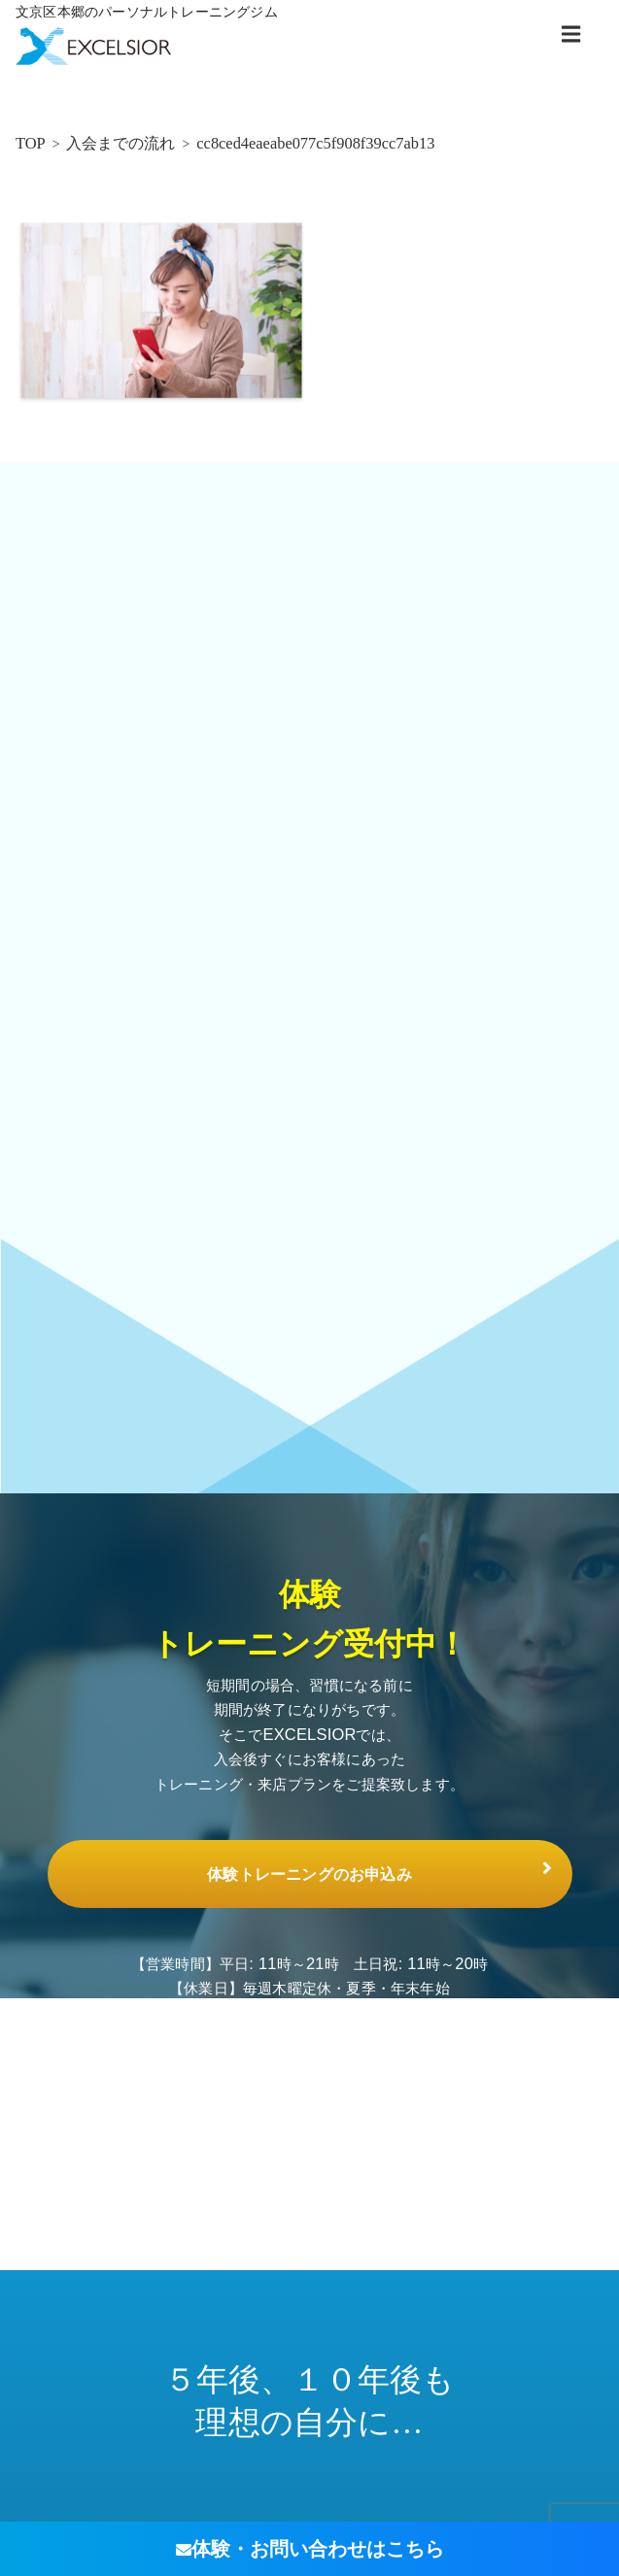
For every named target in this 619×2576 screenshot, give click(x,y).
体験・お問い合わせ (310, 2548)
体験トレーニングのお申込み (309, 1873)
